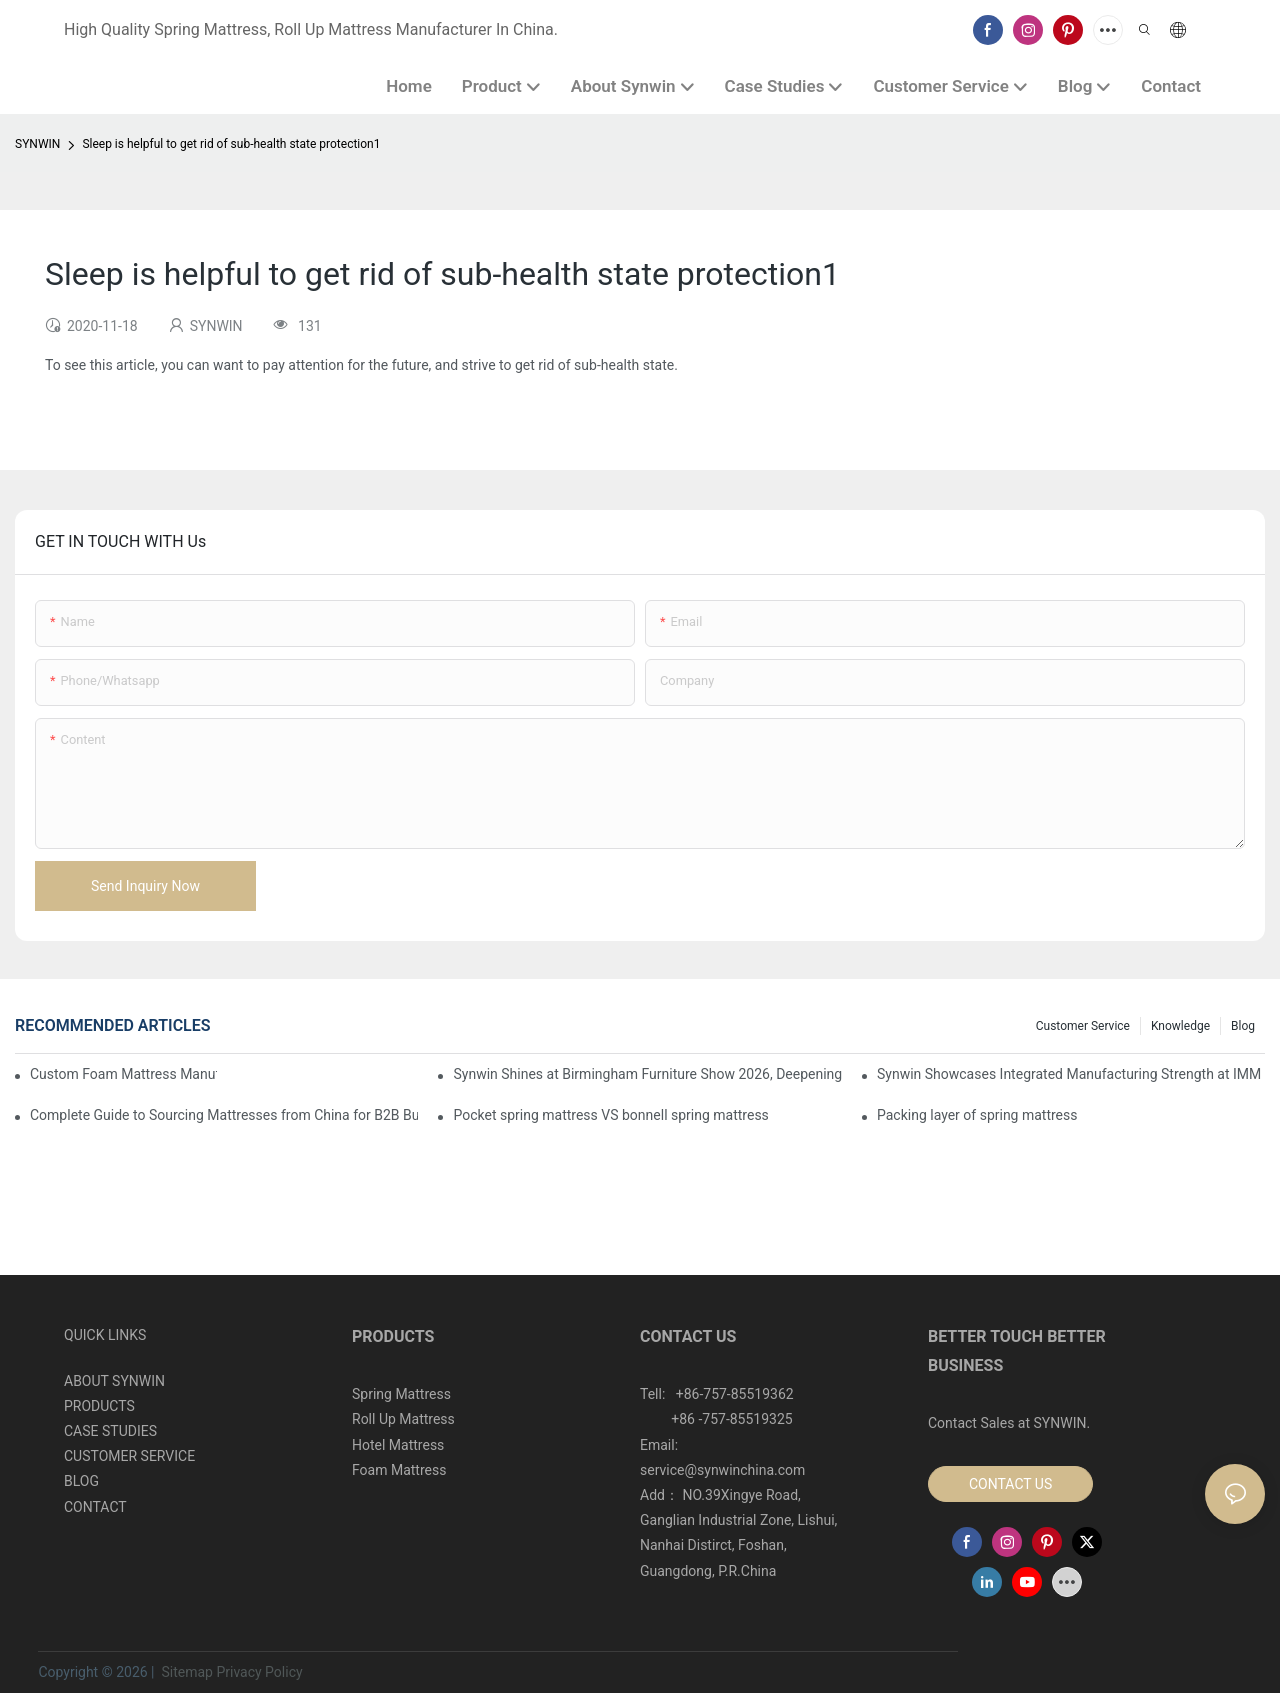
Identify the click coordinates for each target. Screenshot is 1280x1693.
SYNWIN (37, 144)
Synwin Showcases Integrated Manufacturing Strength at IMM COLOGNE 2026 (1071, 1074)
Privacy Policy (259, 1672)
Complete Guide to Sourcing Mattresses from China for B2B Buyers (224, 1115)
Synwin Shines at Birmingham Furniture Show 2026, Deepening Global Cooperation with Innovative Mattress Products (647, 1074)
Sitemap (185, 1672)
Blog (1243, 1026)
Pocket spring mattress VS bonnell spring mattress (610, 1115)
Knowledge (1180, 1026)
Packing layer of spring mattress (977, 1115)
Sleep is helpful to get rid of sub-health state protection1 (231, 144)
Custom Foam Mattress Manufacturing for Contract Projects (123, 1074)
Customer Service (1083, 1026)
